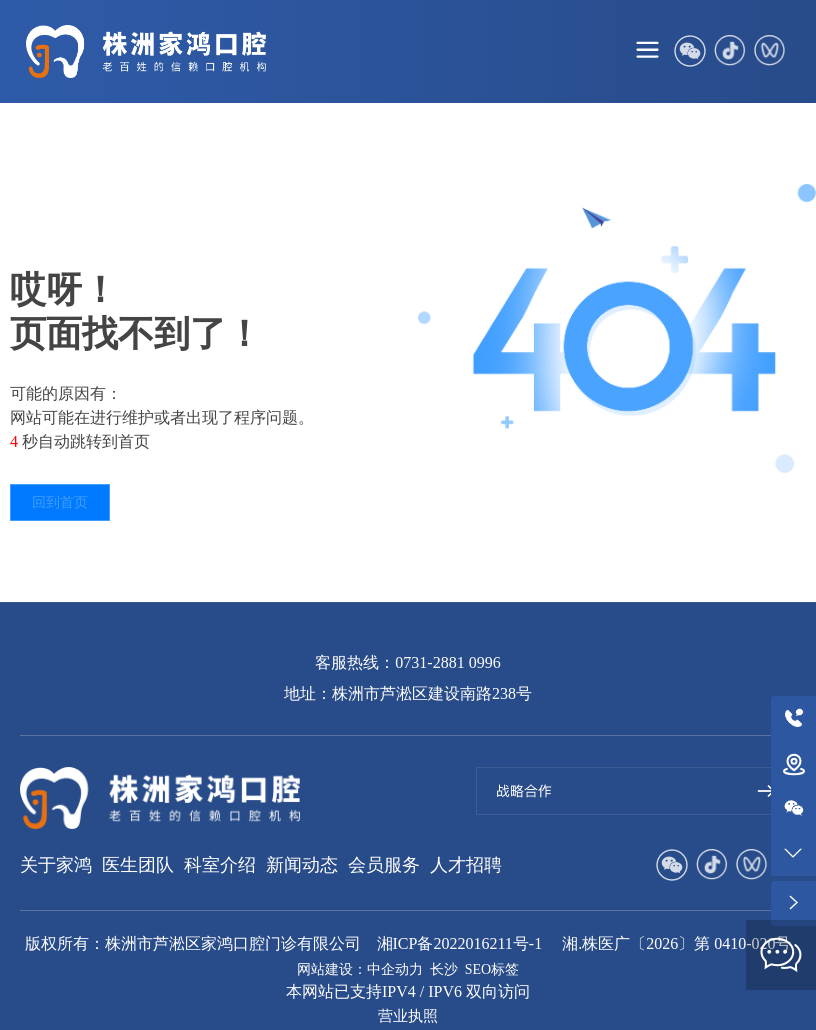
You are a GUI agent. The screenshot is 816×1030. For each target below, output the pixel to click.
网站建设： (332, 969)
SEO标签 (492, 969)
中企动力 (395, 969)
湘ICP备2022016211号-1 (460, 943)
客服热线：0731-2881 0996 (407, 662)
